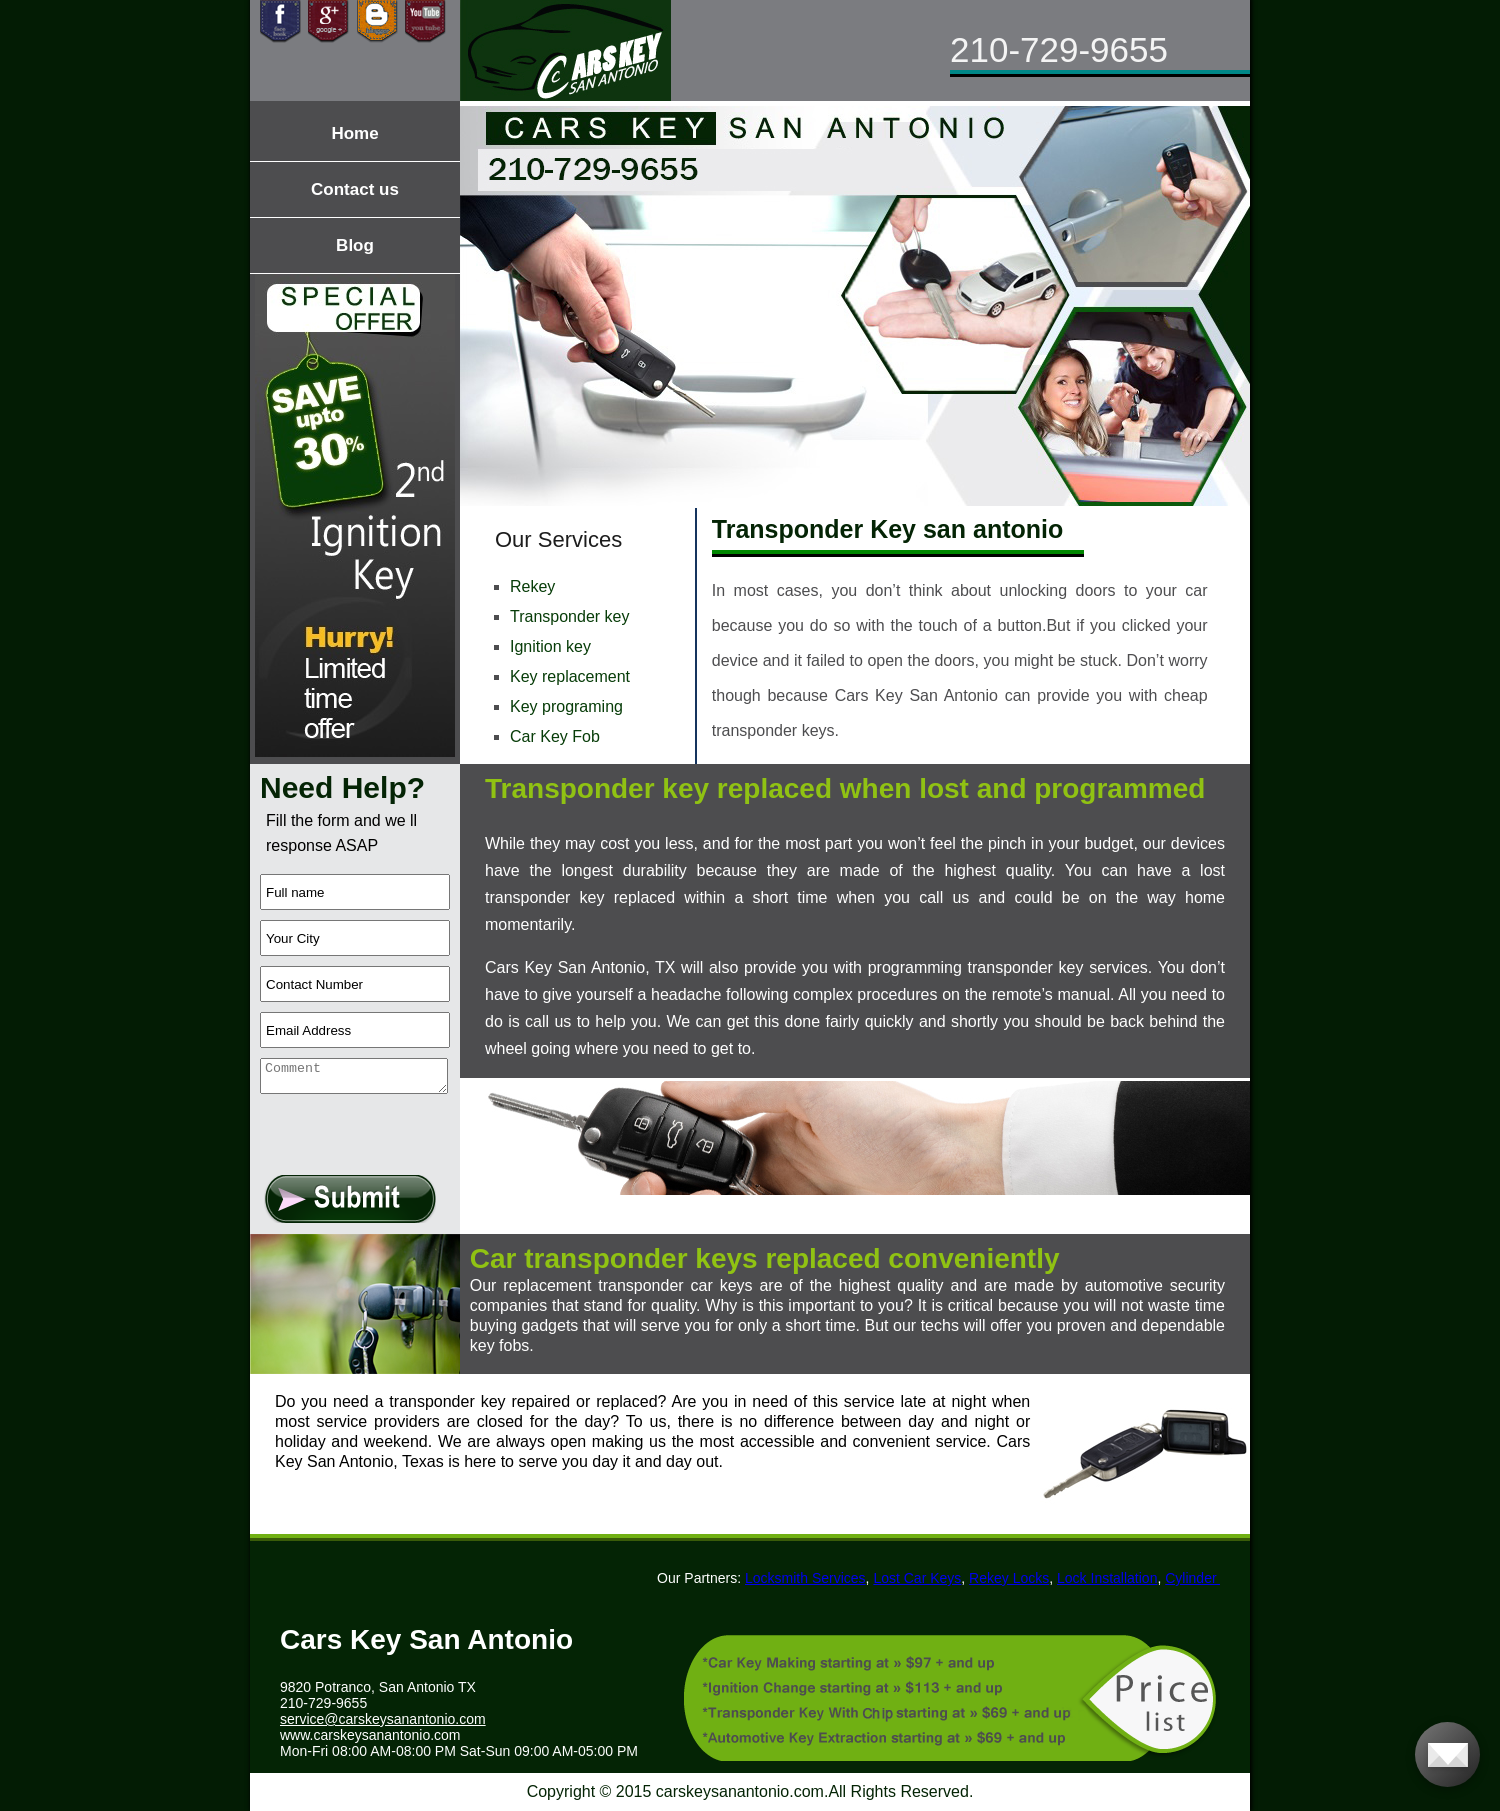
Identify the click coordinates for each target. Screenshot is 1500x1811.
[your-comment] (354, 1076)
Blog (355, 245)
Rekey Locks (1013, 1578)
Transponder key (569, 616)
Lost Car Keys (922, 1578)
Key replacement (570, 676)
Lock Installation (1111, 1578)
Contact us (355, 189)
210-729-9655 (1059, 49)
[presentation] (358, 1124)
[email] (383, 1719)
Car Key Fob (555, 736)
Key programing (566, 706)
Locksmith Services (809, 1578)
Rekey (532, 586)
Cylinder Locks (1215, 1578)
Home (354, 133)
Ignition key (550, 646)
